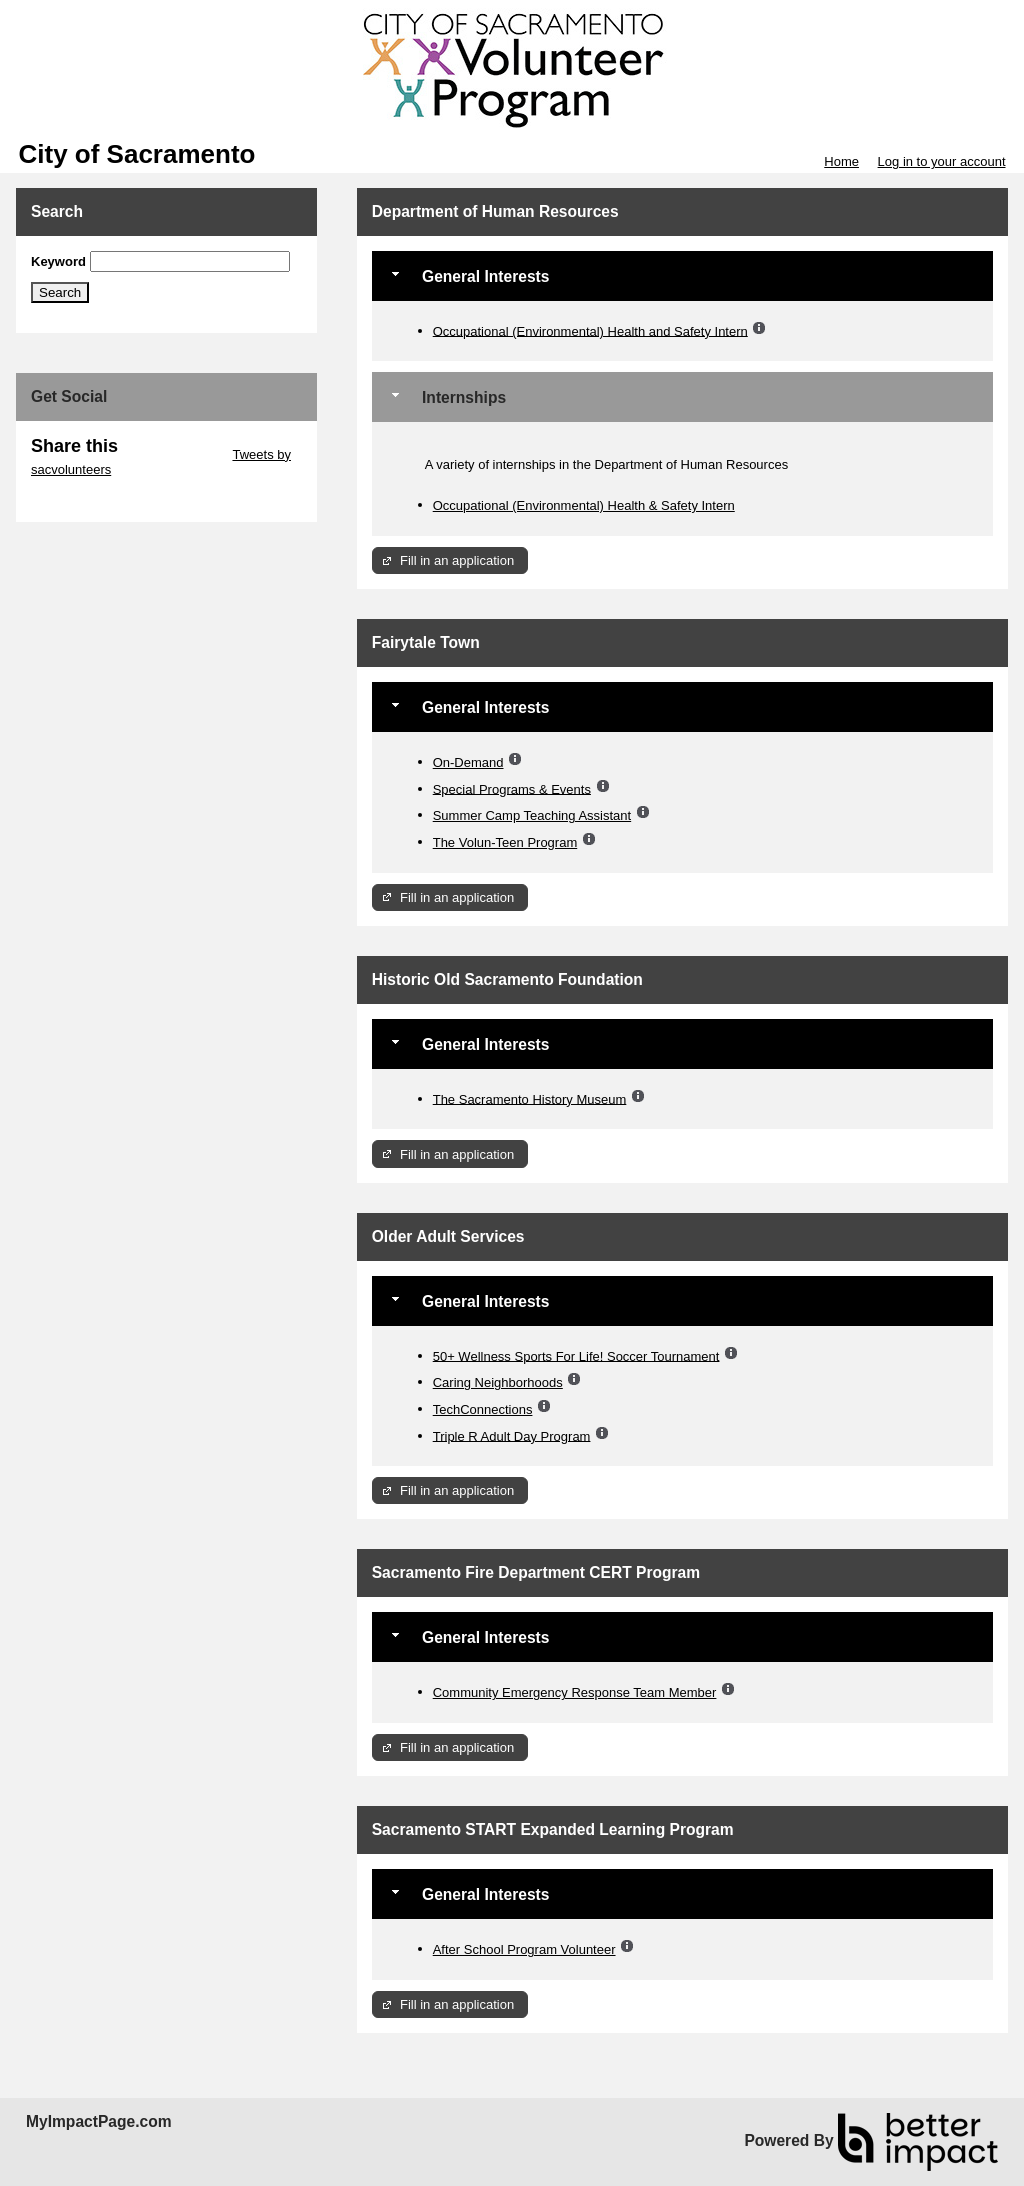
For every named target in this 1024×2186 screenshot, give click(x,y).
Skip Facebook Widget (96, 499)
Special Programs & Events (512, 788)
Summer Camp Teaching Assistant (532, 815)
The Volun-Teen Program (505, 842)
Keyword (58, 261)
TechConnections (483, 1409)
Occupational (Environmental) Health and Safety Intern (590, 330)
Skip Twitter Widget (173, 454)
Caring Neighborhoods (498, 1382)
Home (841, 161)
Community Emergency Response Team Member (575, 1692)
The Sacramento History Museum (530, 1098)
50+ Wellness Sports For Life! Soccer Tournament (576, 1355)
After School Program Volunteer (524, 1949)
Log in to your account (942, 161)
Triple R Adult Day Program (512, 1435)
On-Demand (468, 762)
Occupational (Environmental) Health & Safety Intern (584, 505)
